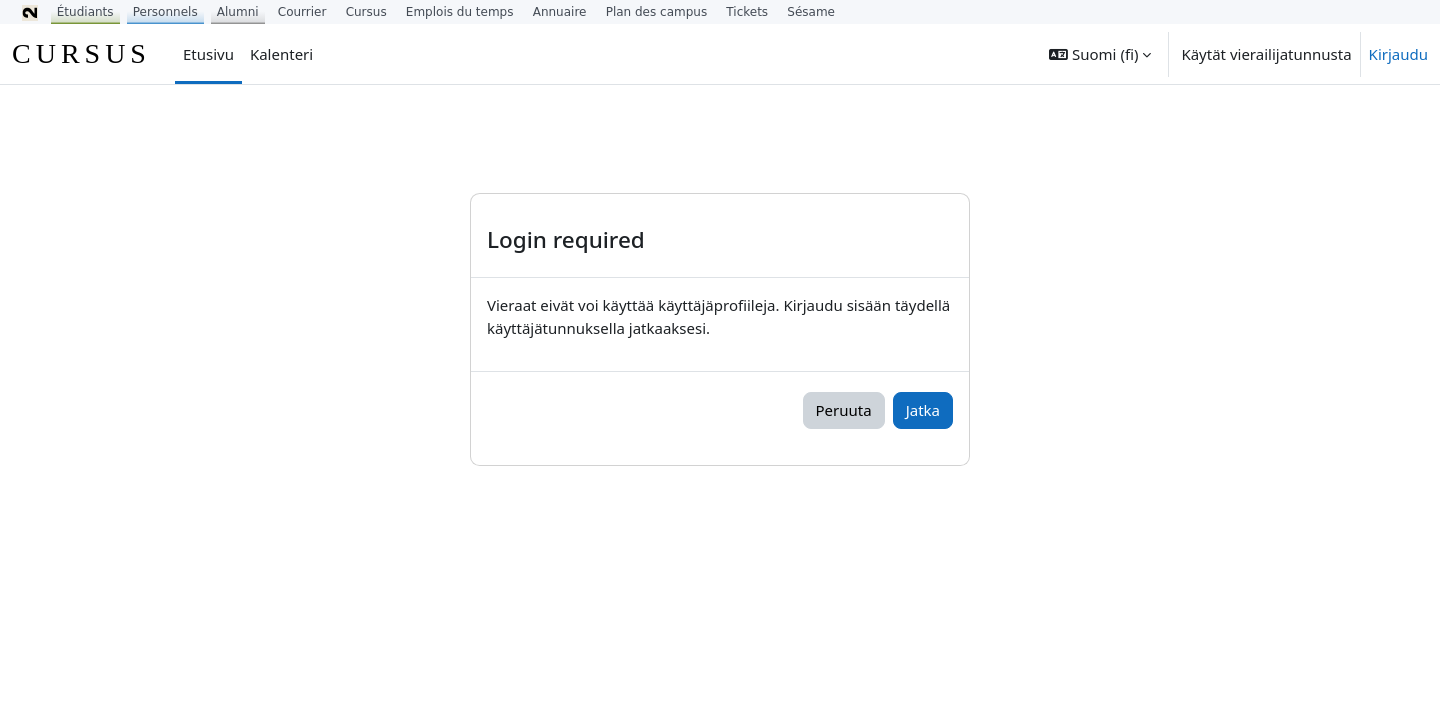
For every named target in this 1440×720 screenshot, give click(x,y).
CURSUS (81, 53)
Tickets (747, 12)
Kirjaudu (1398, 54)
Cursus (366, 12)
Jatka (923, 410)
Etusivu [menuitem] (208, 54)
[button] (1100, 54)
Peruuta (844, 410)
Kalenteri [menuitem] (281, 54)
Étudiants (85, 12)
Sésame (811, 12)
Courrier (302, 12)
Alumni (238, 12)
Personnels (165, 12)
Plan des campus (657, 12)
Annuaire (560, 12)
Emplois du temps (460, 12)
